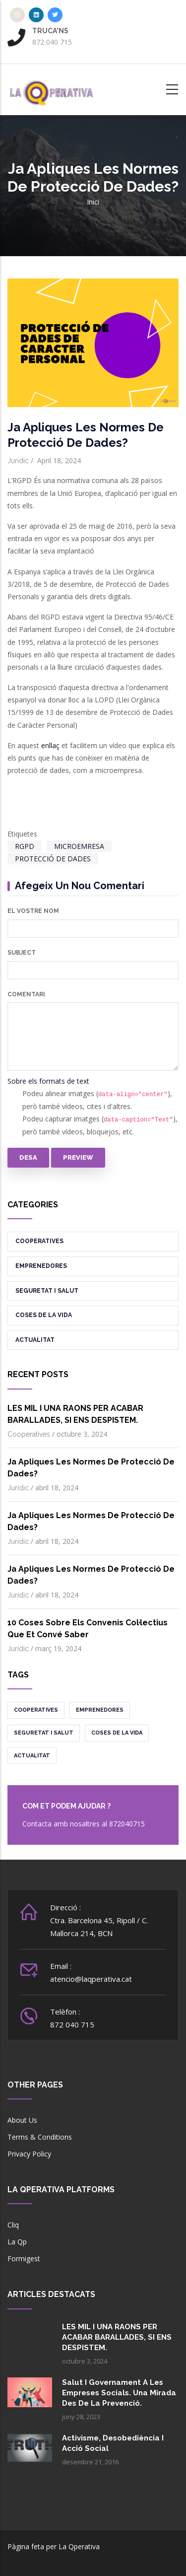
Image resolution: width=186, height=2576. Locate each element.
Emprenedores (41, 1265)
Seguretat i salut (46, 1290)
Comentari (26, 994)
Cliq (13, 2224)
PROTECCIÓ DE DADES (53, 858)
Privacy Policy (29, 2153)
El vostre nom (33, 910)
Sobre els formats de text (48, 1081)
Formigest (23, 2258)
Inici (93, 202)
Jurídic (18, 461)
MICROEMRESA (79, 846)
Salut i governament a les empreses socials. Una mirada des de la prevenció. (119, 2393)
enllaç (50, 745)
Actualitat (35, 1339)
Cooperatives (39, 1241)
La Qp (17, 2241)
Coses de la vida (43, 1315)
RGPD (24, 846)
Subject (21, 952)
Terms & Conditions (39, 2137)
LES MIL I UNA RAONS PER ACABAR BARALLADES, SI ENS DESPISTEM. (117, 2337)
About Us (22, 2120)
